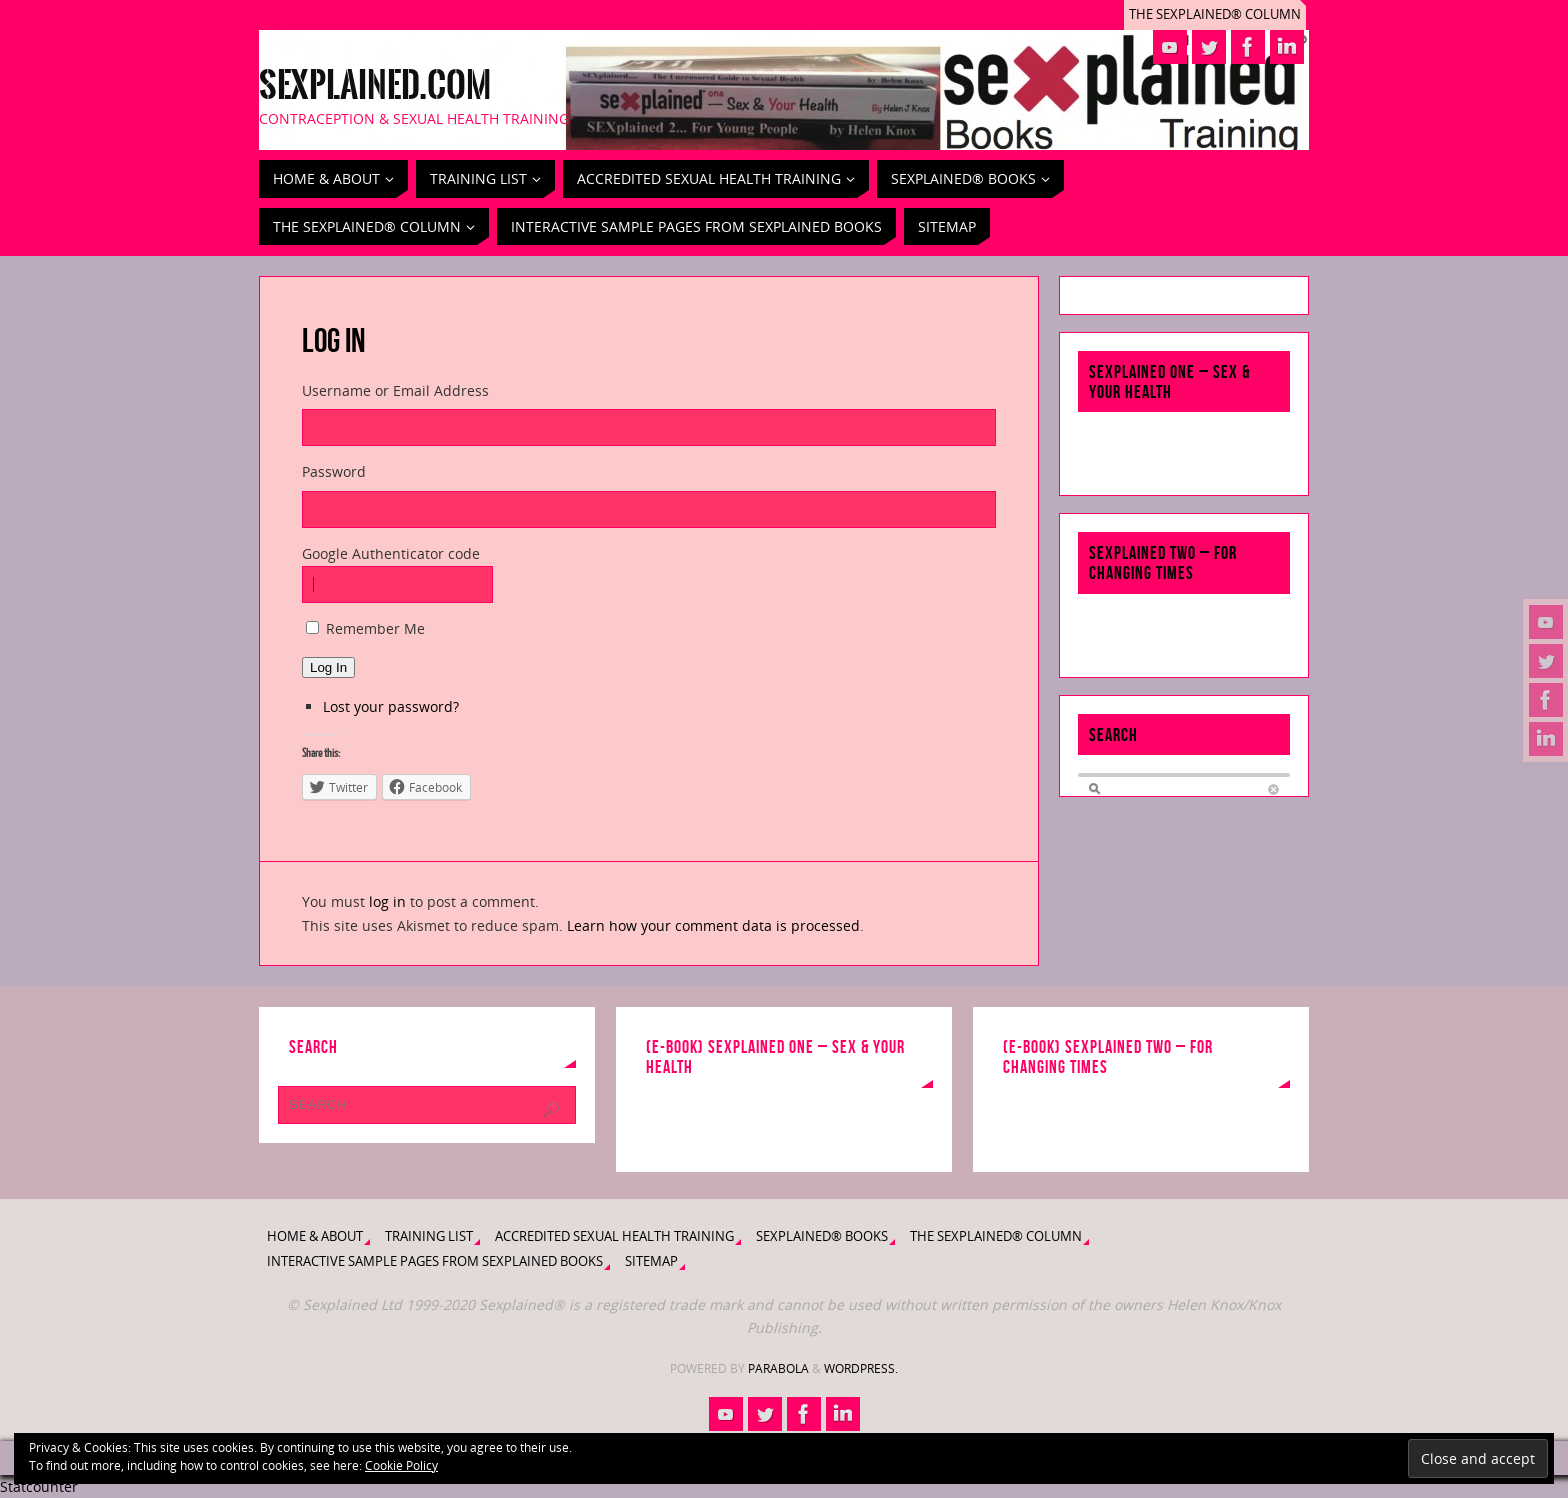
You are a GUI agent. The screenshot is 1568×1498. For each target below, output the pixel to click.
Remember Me (375, 628)
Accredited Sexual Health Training (614, 1236)
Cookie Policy (401, 1465)
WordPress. (861, 1368)
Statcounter (39, 1486)
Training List (429, 1236)
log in (387, 901)
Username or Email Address (395, 390)
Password (334, 471)
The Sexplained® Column (1215, 14)
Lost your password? (391, 706)
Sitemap (651, 1261)
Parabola (778, 1368)
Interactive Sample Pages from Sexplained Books (435, 1261)
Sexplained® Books (822, 1236)
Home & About (315, 1236)
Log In (328, 667)
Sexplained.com (375, 86)
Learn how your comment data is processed (713, 925)
